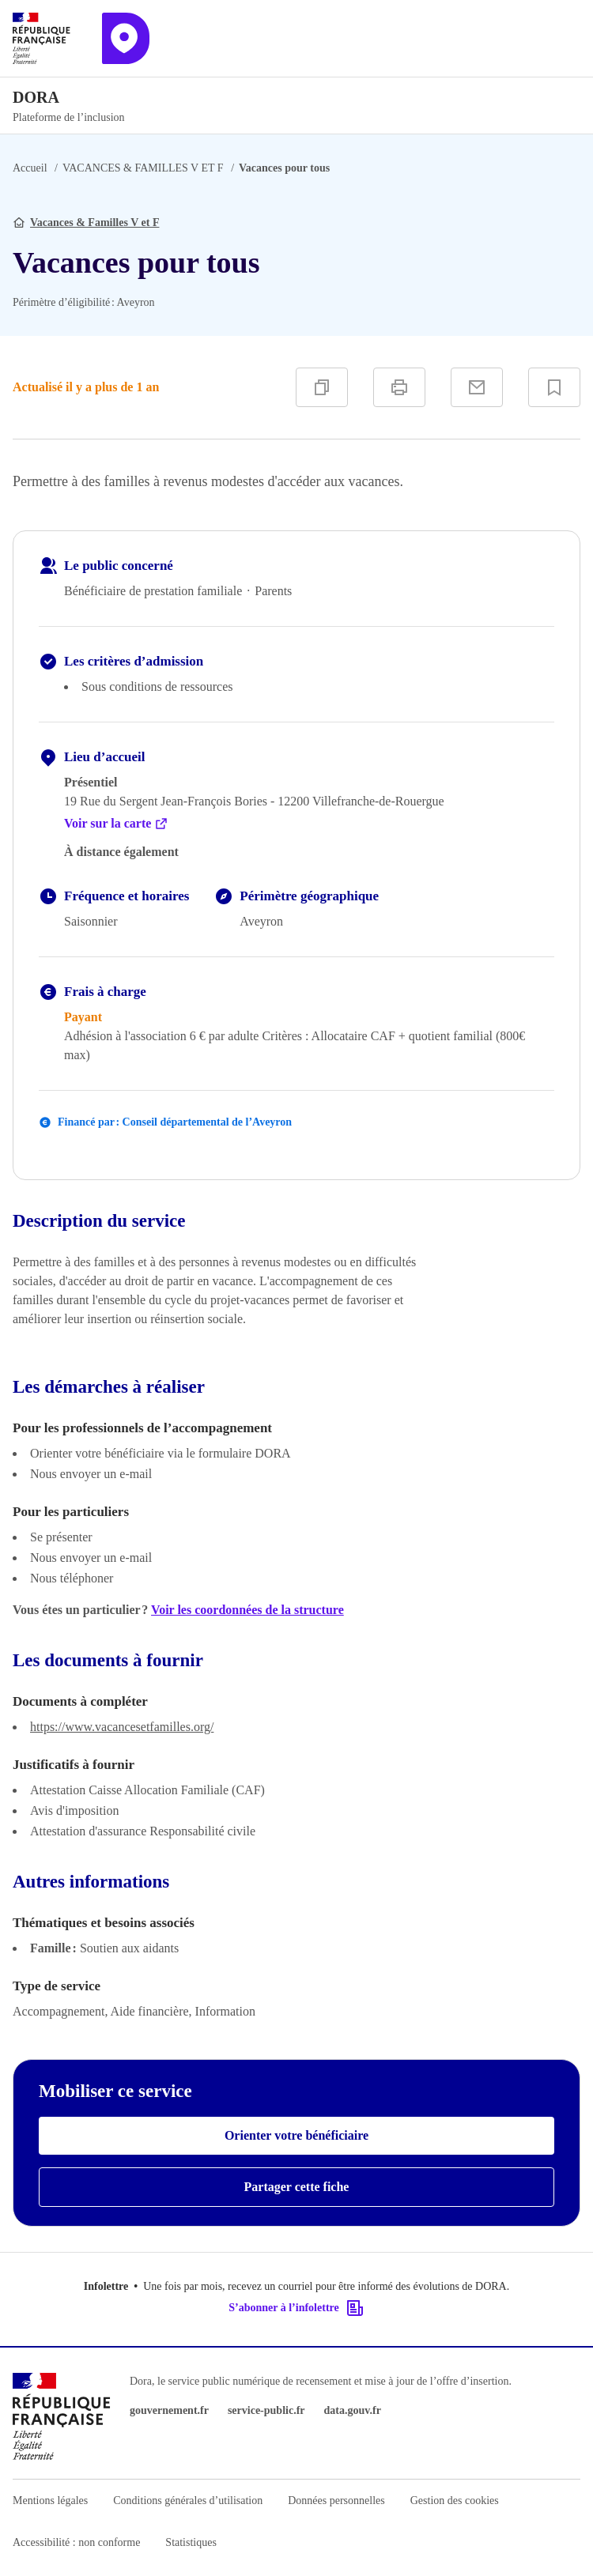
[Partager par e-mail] (477, 387)
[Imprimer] (399, 387)
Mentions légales (50, 2500)
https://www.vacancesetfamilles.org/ (121, 1726)
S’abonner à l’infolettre (296, 2308)
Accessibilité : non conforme (76, 2542)
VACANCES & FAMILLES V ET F (143, 168)
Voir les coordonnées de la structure (247, 1609)
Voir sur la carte (116, 824)
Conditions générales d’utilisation (188, 2500)
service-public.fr (266, 2410)
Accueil (30, 168)
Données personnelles (336, 2500)
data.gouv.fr (352, 2410)
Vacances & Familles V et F (94, 222)
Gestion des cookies (454, 2500)
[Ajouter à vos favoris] (554, 387)
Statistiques (191, 2542)
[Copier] (322, 387)
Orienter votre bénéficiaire (296, 2135)
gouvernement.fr (169, 2410)
